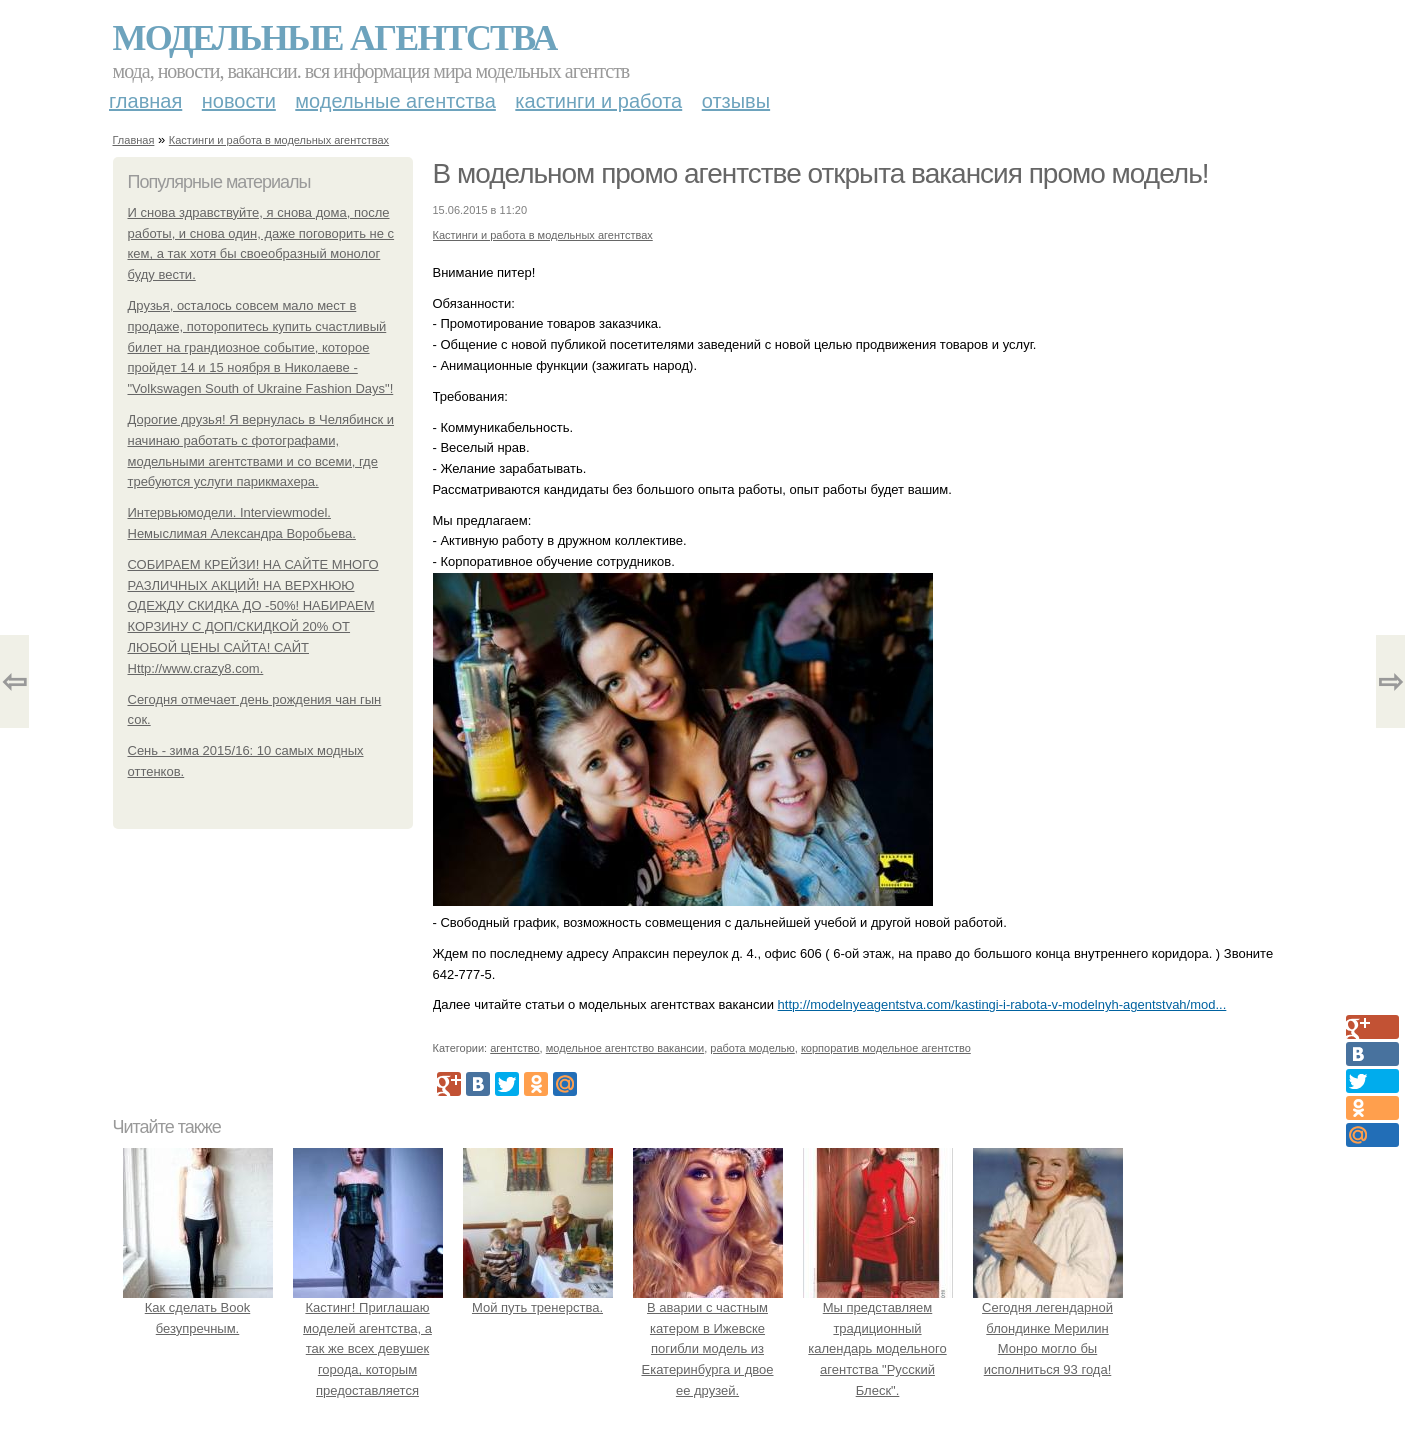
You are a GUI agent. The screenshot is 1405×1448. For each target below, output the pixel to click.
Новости (239, 101)
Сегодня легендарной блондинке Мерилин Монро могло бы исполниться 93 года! (1048, 1328)
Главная (145, 101)
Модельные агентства (335, 38)
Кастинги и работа (598, 101)
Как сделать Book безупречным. (198, 1307)
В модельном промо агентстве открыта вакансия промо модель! (821, 173)
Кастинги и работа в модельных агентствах (279, 140)
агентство (514, 1048)
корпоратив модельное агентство (886, 1048)
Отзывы (736, 101)
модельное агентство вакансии (625, 1048)
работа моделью (752, 1048)
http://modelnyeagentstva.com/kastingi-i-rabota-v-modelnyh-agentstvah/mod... (1002, 1004)
